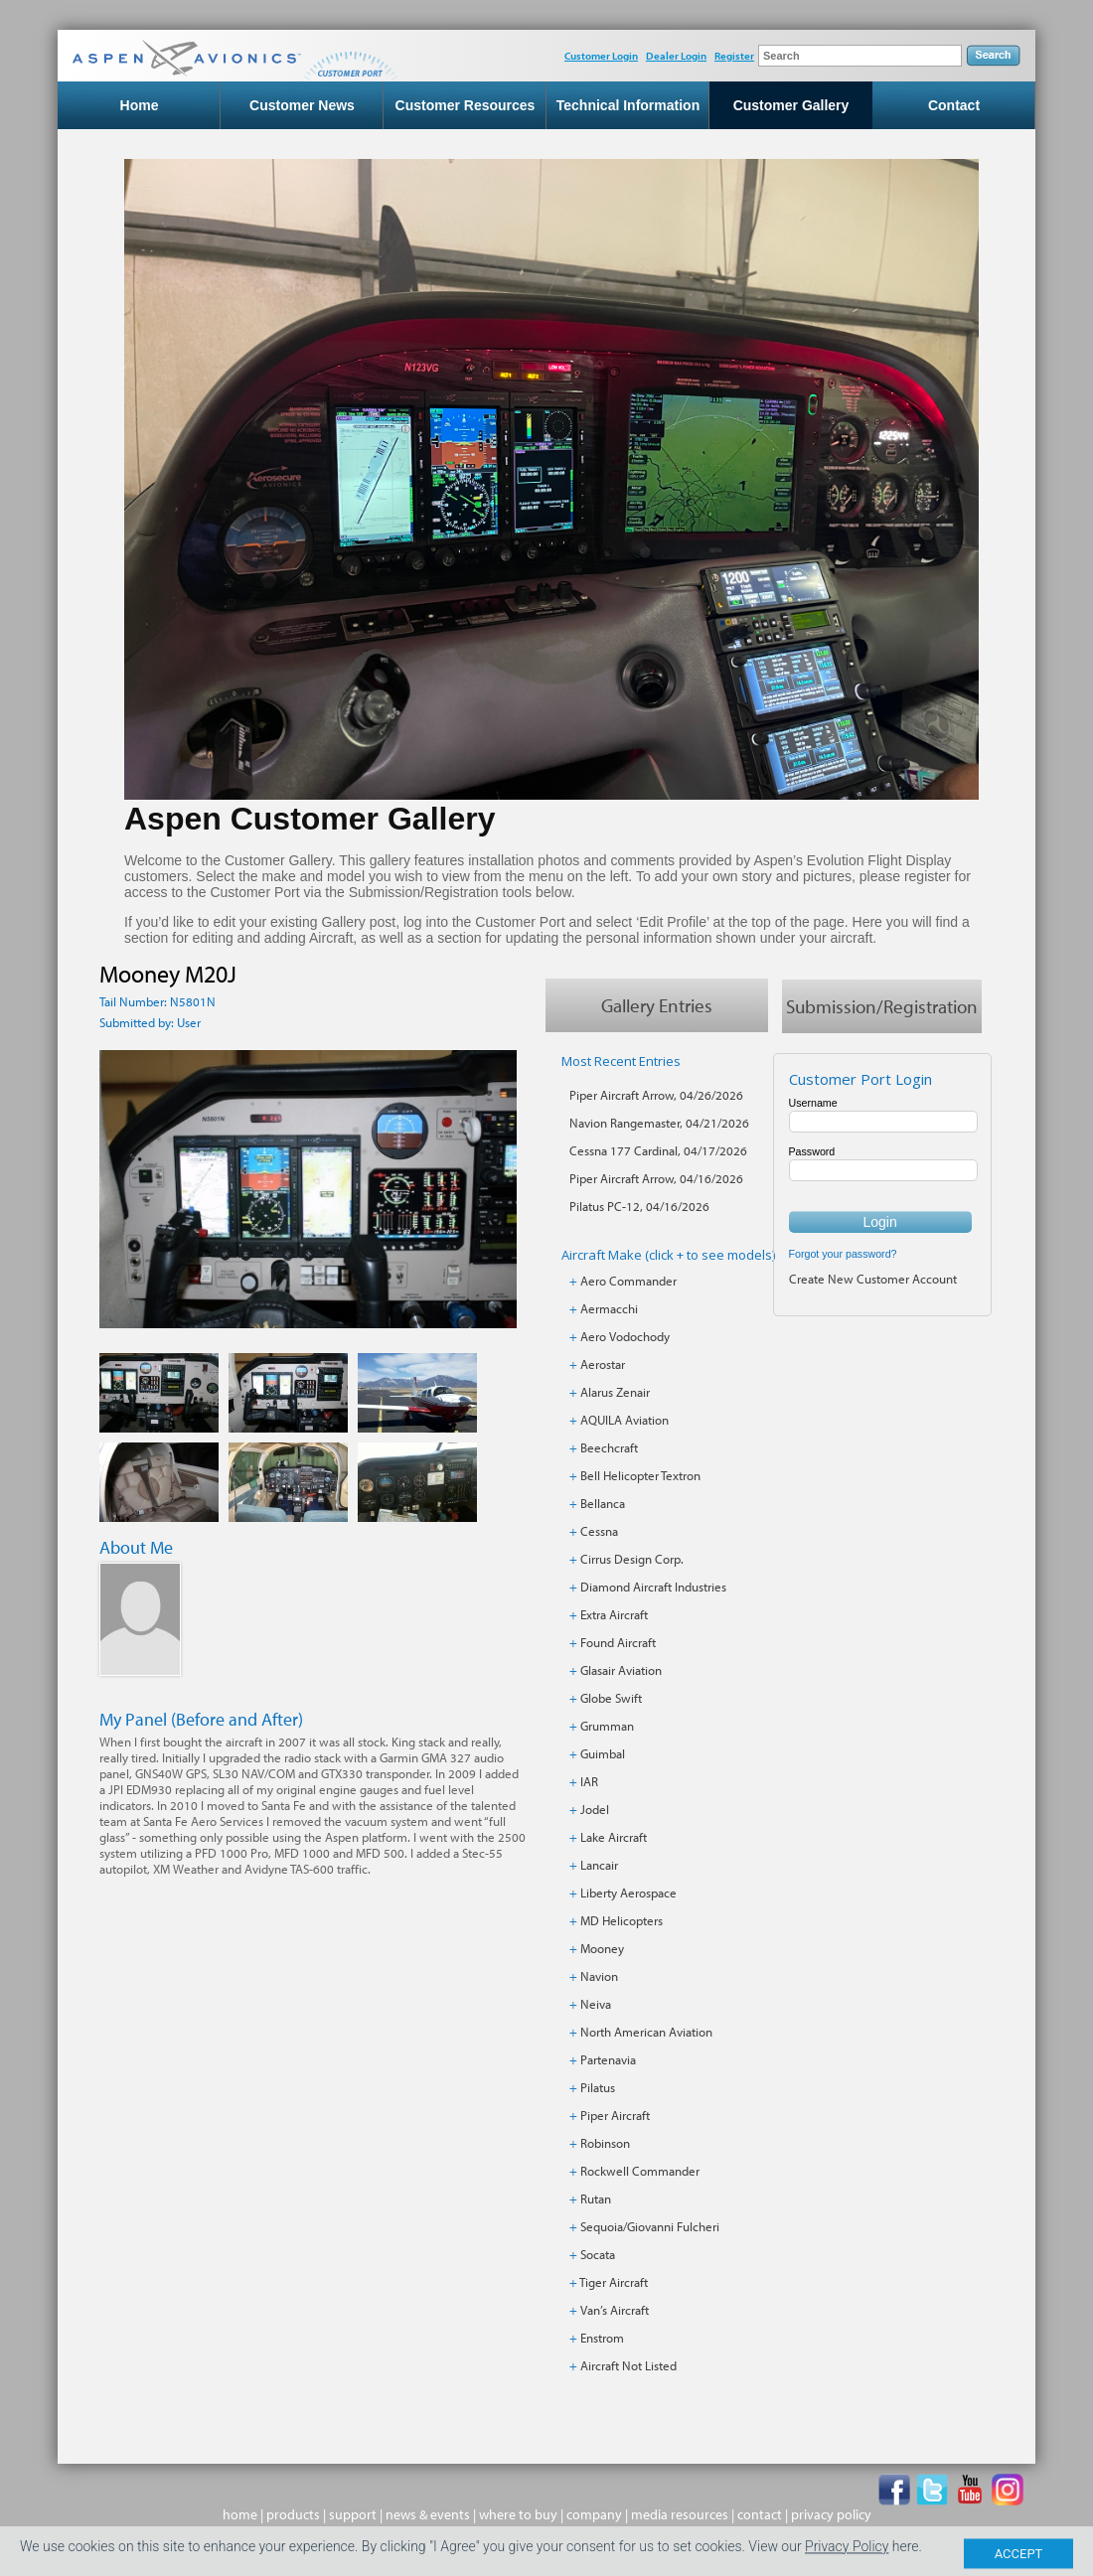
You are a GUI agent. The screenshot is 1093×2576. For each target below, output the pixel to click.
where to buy (518, 2514)
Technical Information (628, 105)
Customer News (302, 105)
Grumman (607, 1726)
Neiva (595, 2004)
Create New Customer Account (873, 1279)
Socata (597, 2254)
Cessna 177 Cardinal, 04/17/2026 (658, 1150)
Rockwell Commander (640, 2171)
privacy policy (831, 2514)
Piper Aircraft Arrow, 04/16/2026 (656, 1178)
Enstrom (602, 2338)
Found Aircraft (618, 1642)
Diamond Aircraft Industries (653, 1586)
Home (139, 105)
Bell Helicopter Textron (640, 1475)
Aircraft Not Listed (628, 2365)
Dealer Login (676, 56)
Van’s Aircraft (614, 2310)
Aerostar (602, 1364)
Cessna (599, 1531)
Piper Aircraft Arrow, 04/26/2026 (656, 1095)
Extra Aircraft (614, 1614)
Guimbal (602, 1753)
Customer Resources (465, 105)
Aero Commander (628, 1280)
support (353, 2514)
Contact (954, 105)
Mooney (602, 1948)
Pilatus (597, 2087)
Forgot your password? (843, 1254)
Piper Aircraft (615, 2115)
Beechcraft (609, 1447)
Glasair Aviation (621, 1670)
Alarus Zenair (615, 1392)
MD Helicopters (621, 1920)
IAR (589, 1781)
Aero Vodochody (625, 1336)
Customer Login (601, 56)
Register (734, 56)
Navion (599, 1976)
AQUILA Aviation (624, 1420)
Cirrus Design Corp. (632, 1559)
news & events (428, 2514)
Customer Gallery (791, 105)
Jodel (594, 1809)
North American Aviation (646, 2032)
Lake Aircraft (613, 1837)
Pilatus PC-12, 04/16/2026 (639, 1206)
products (293, 2514)
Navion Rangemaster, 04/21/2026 (659, 1123)
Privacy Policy (846, 2563)
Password (812, 1151)
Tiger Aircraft (613, 2282)
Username (813, 1103)
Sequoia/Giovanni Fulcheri (649, 2226)
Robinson (605, 2143)
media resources (679, 2514)
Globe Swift (611, 1698)
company (594, 2514)
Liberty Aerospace (628, 1892)
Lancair (599, 1865)
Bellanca (602, 1503)
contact (759, 2514)
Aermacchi (609, 1308)
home (240, 2514)
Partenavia (608, 2059)
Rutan (595, 2198)
